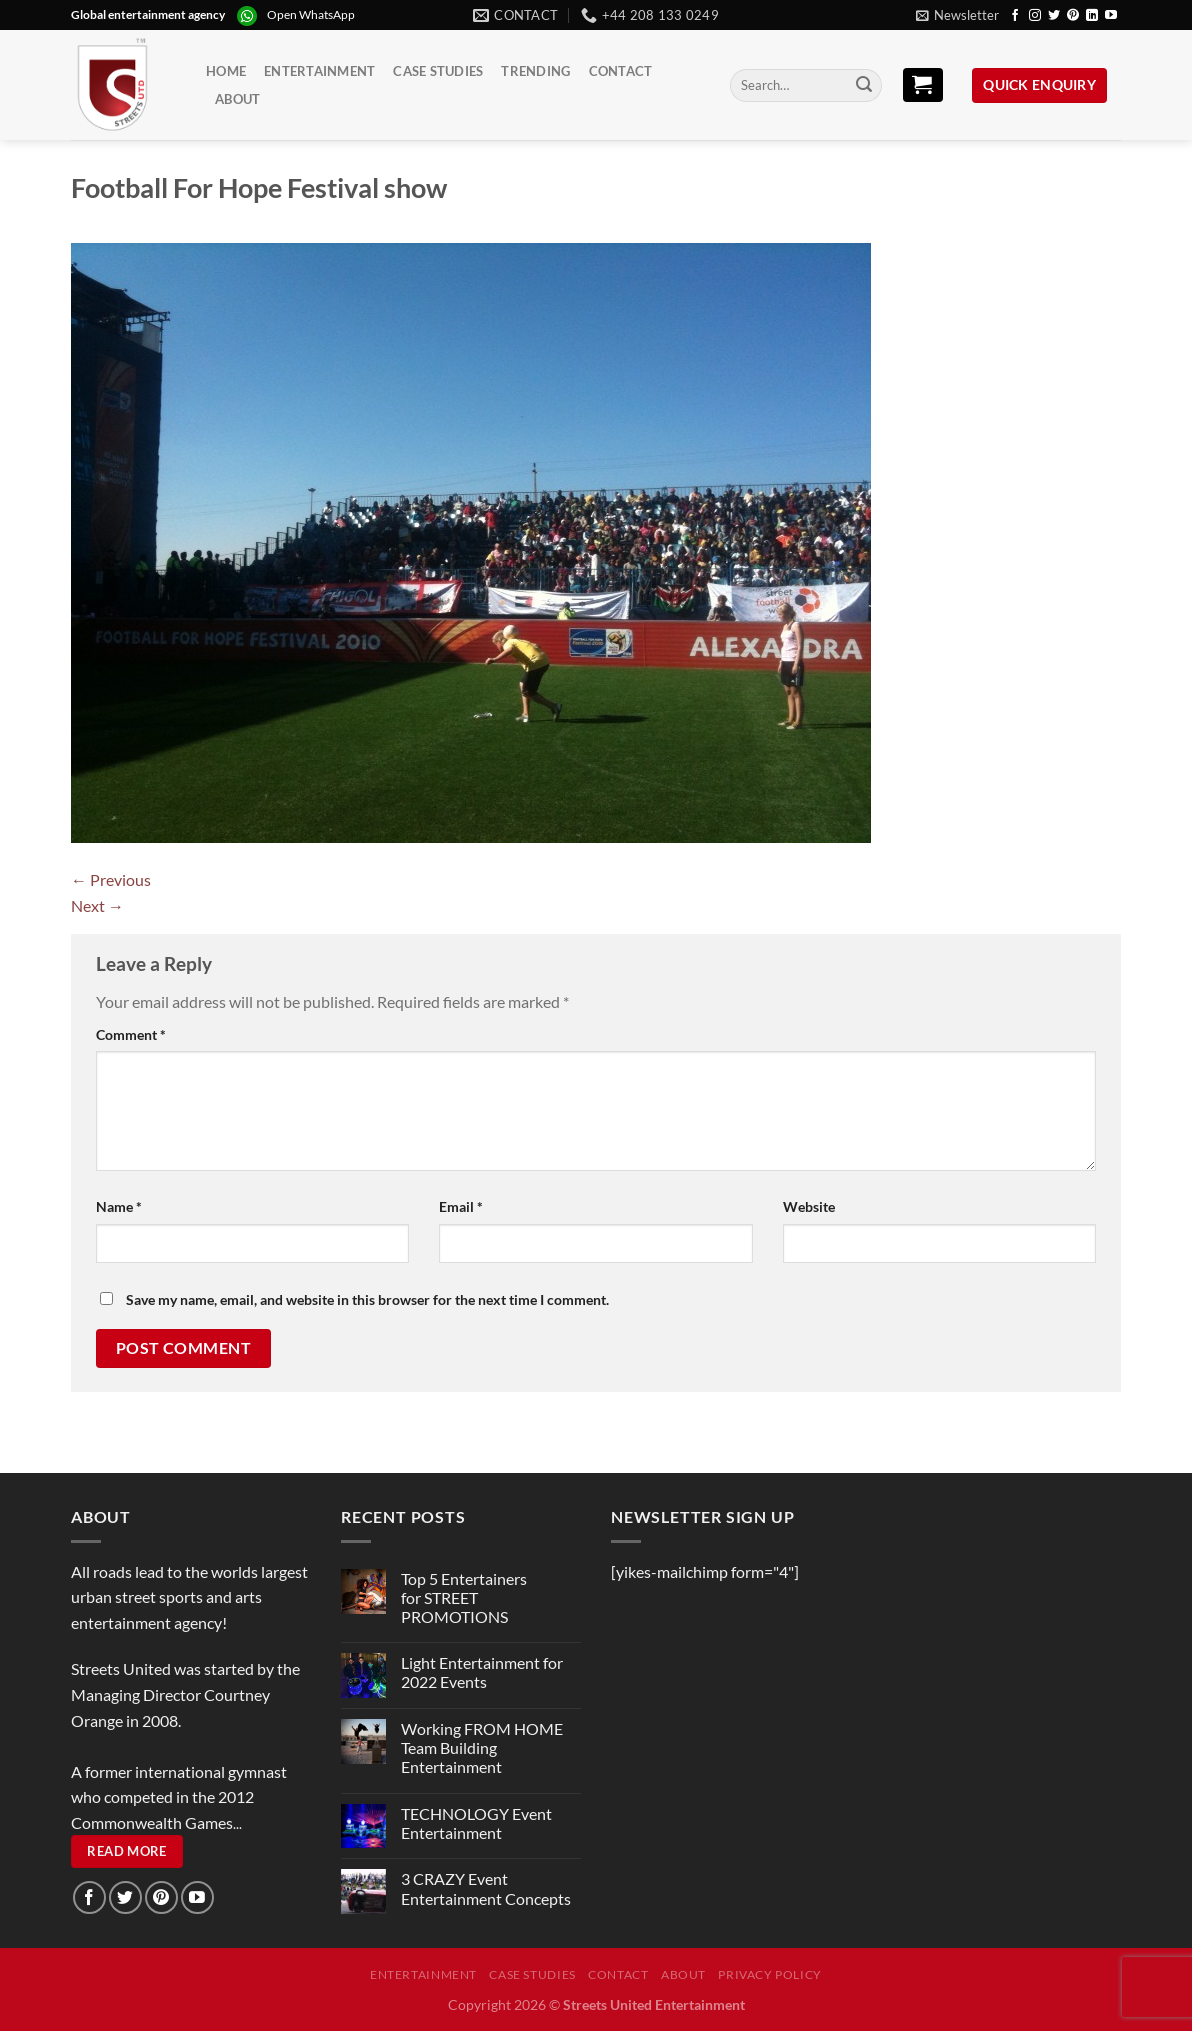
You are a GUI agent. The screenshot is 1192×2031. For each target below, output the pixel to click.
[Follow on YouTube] (1111, 16)
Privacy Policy (770, 1974)
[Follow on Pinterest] (1073, 16)
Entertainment (319, 71)
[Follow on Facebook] (1015, 16)
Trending (535, 71)
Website (809, 1206)
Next (97, 905)
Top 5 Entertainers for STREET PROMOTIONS (464, 1597)
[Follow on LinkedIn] (1092, 16)
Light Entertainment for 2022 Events (482, 1672)
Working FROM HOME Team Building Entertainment (482, 1747)
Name (119, 1206)
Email (461, 1206)
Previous (111, 879)
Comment (131, 1034)
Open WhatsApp (311, 14)
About (237, 99)
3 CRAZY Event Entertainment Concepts (486, 1888)
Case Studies (438, 71)
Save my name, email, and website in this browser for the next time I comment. (367, 1299)
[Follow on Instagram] (1035, 16)
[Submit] (864, 86)
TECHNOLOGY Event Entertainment (476, 1823)
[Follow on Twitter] (1054, 16)
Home (226, 71)
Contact (621, 71)
